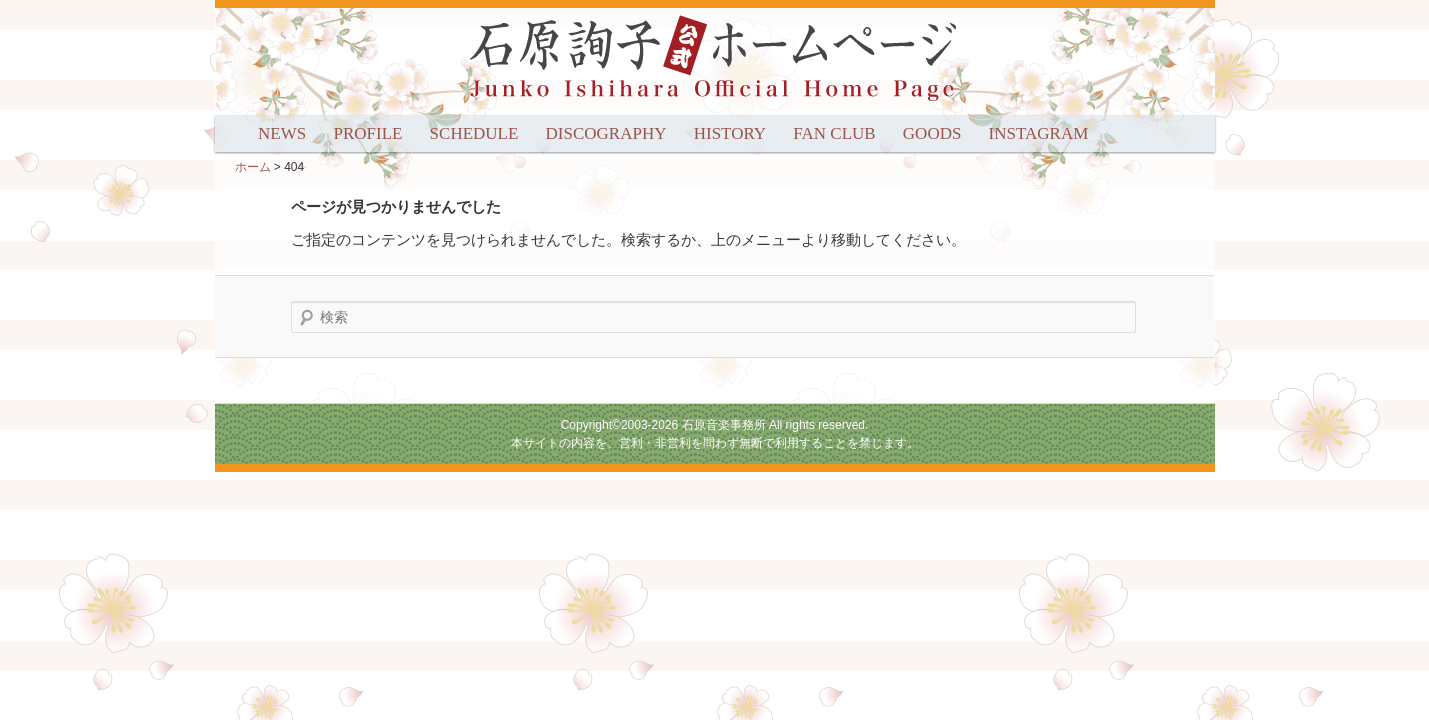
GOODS (932, 133)
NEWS (282, 133)
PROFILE (367, 133)
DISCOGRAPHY (606, 133)
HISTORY (730, 133)
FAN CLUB (834, 133)
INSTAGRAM (1039, 133)
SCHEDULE (474, 133)
